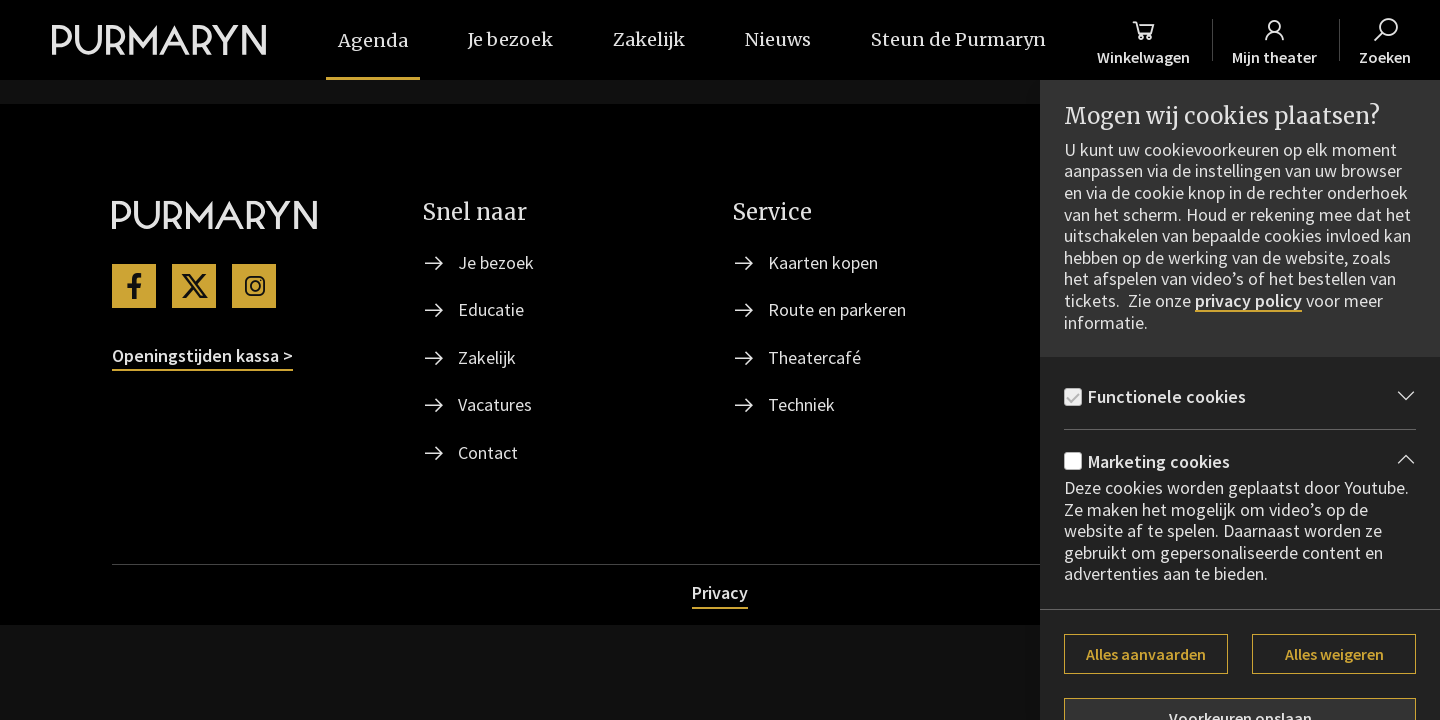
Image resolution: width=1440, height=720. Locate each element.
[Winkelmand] (1143, 40)
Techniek (801, 404)
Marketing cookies (1159, 461)
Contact (488, 452)
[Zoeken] (1385, 40)
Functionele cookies (1167, 396)
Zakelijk (487, 357)
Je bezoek (496, 262)
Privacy (720, 592)
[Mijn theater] (1274, 40)
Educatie (491, 309)
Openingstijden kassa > (202, 355)
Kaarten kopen (823, 262)
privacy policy (1248, 301)
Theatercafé (814, 357)
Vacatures (495, 404)
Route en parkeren (837, 309)
